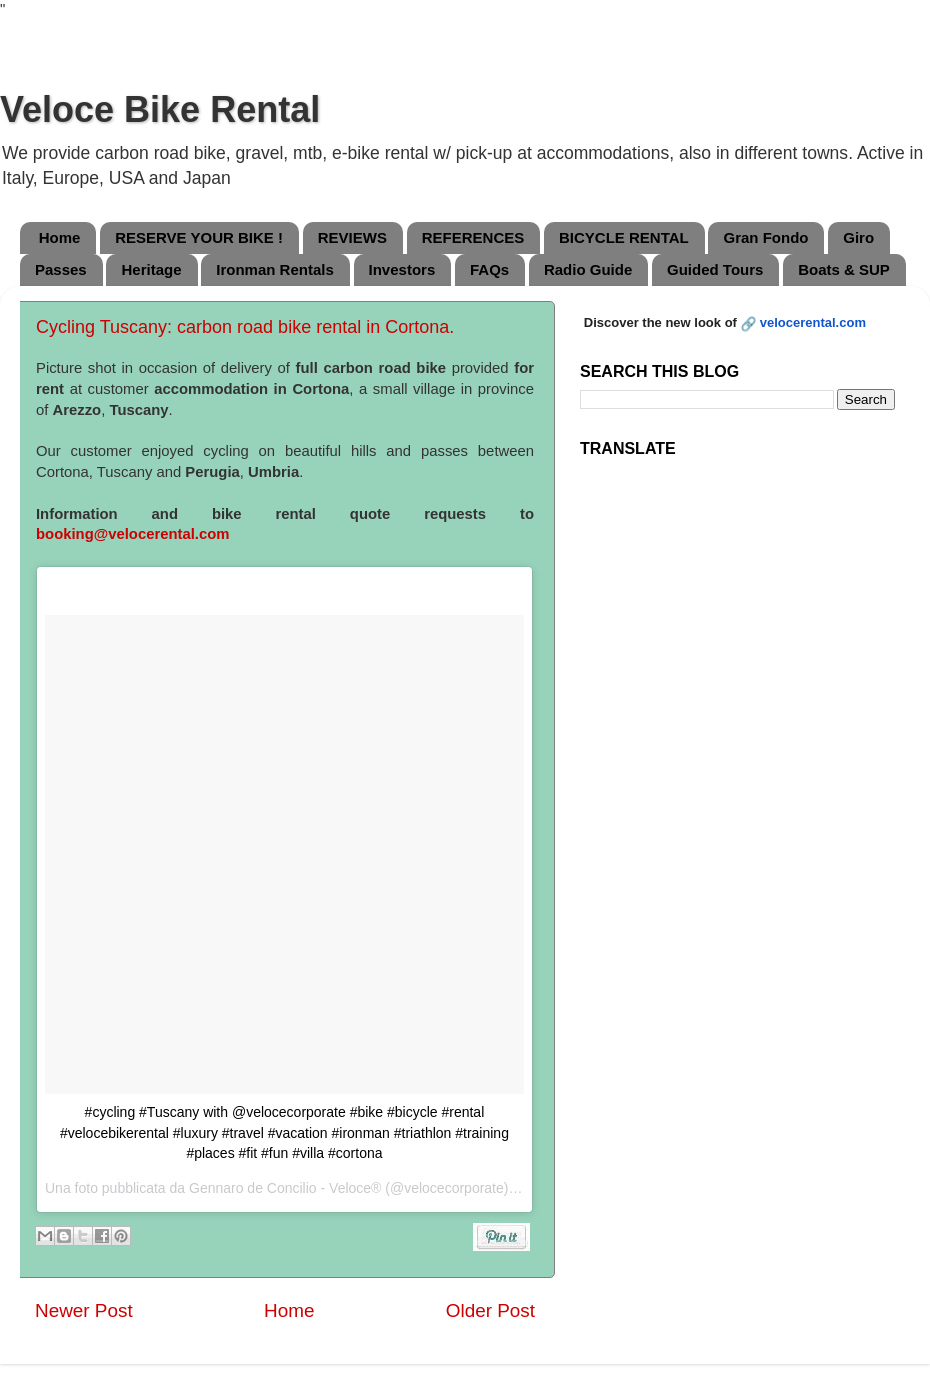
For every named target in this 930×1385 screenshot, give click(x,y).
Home (60, 237)
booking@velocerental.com (132, 534)
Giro (858, 237)
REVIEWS (352, 237)
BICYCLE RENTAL (624, 237)
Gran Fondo (765, 237)
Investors (402, 269)
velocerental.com (813, 322)
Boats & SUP (844, 269)
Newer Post (84, 1310)
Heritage (151, 269)
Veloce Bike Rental (160, 109)
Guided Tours (715, 269)
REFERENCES (473, 237)
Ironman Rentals (275, 269)
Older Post (490, 1310)
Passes (61, 269)
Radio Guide (588, 269)
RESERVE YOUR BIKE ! (199, 237)
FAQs (489, 269)
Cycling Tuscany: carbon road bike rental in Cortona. (245, 327)
